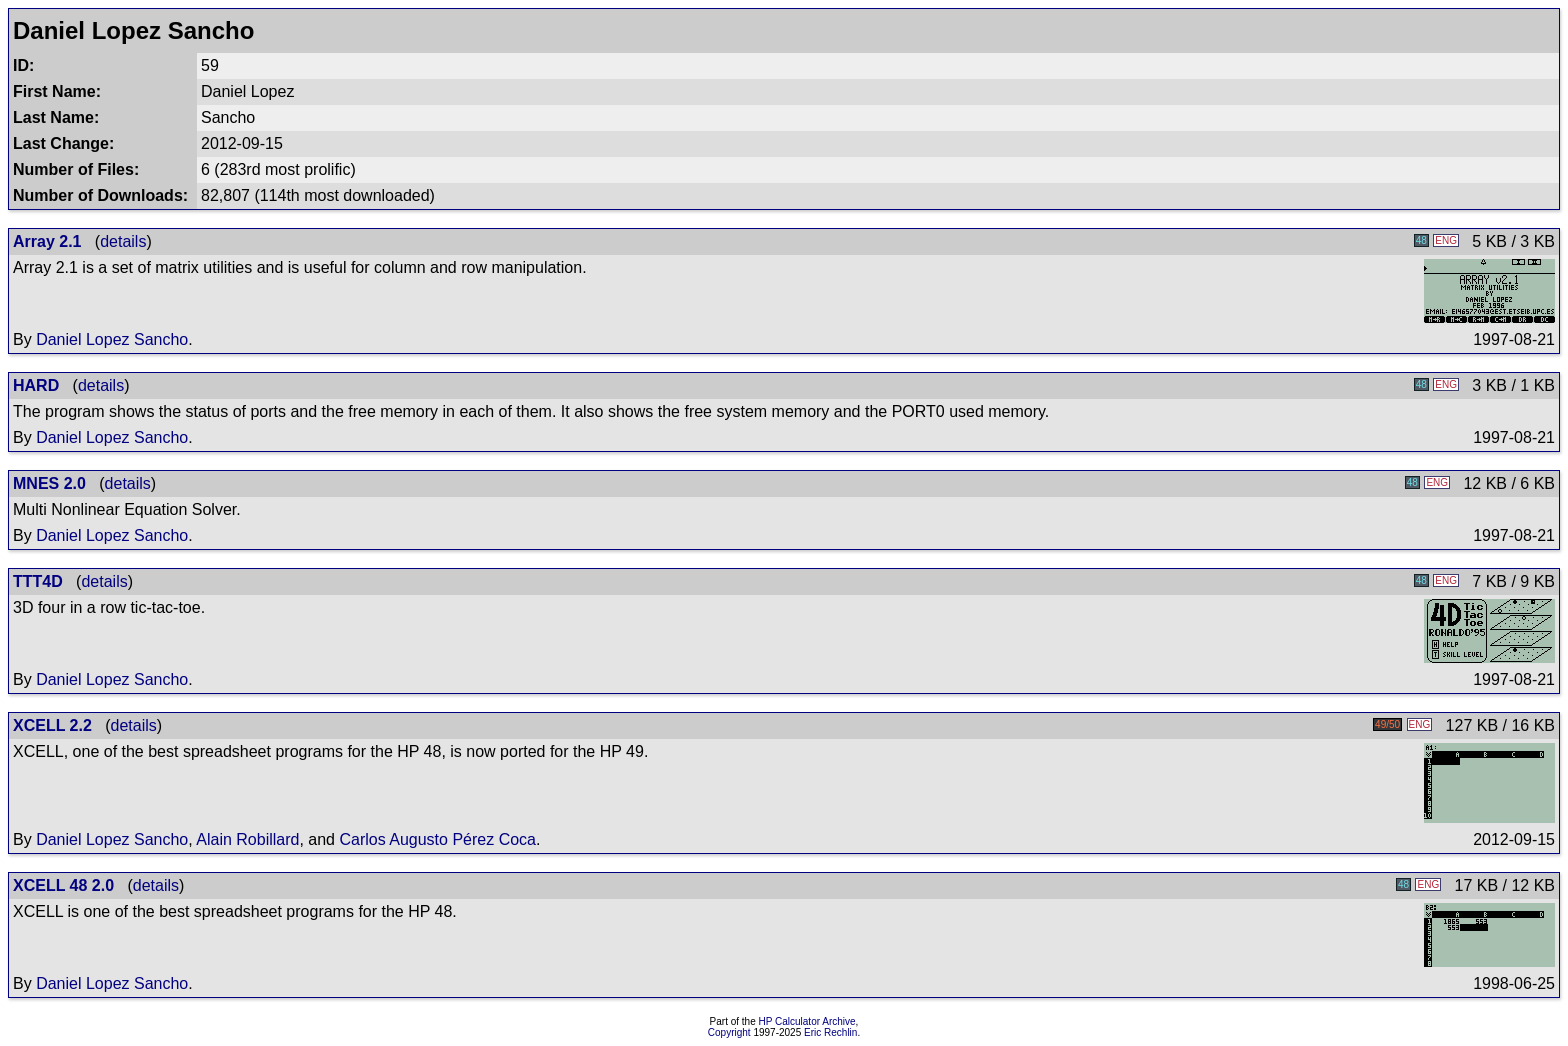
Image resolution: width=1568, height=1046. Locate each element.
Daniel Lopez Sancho (112, 339)
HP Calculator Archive (807, 1021)
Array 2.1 (47, 241)
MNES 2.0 (49, 483)
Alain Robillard (247, 839)
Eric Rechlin (830, 1032)
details (123, 241)
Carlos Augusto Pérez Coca (437, 839)
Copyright (729, 1032)
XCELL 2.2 (52, 725)
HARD (36, 385)
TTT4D (38, 581)
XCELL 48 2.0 (63, 885)
